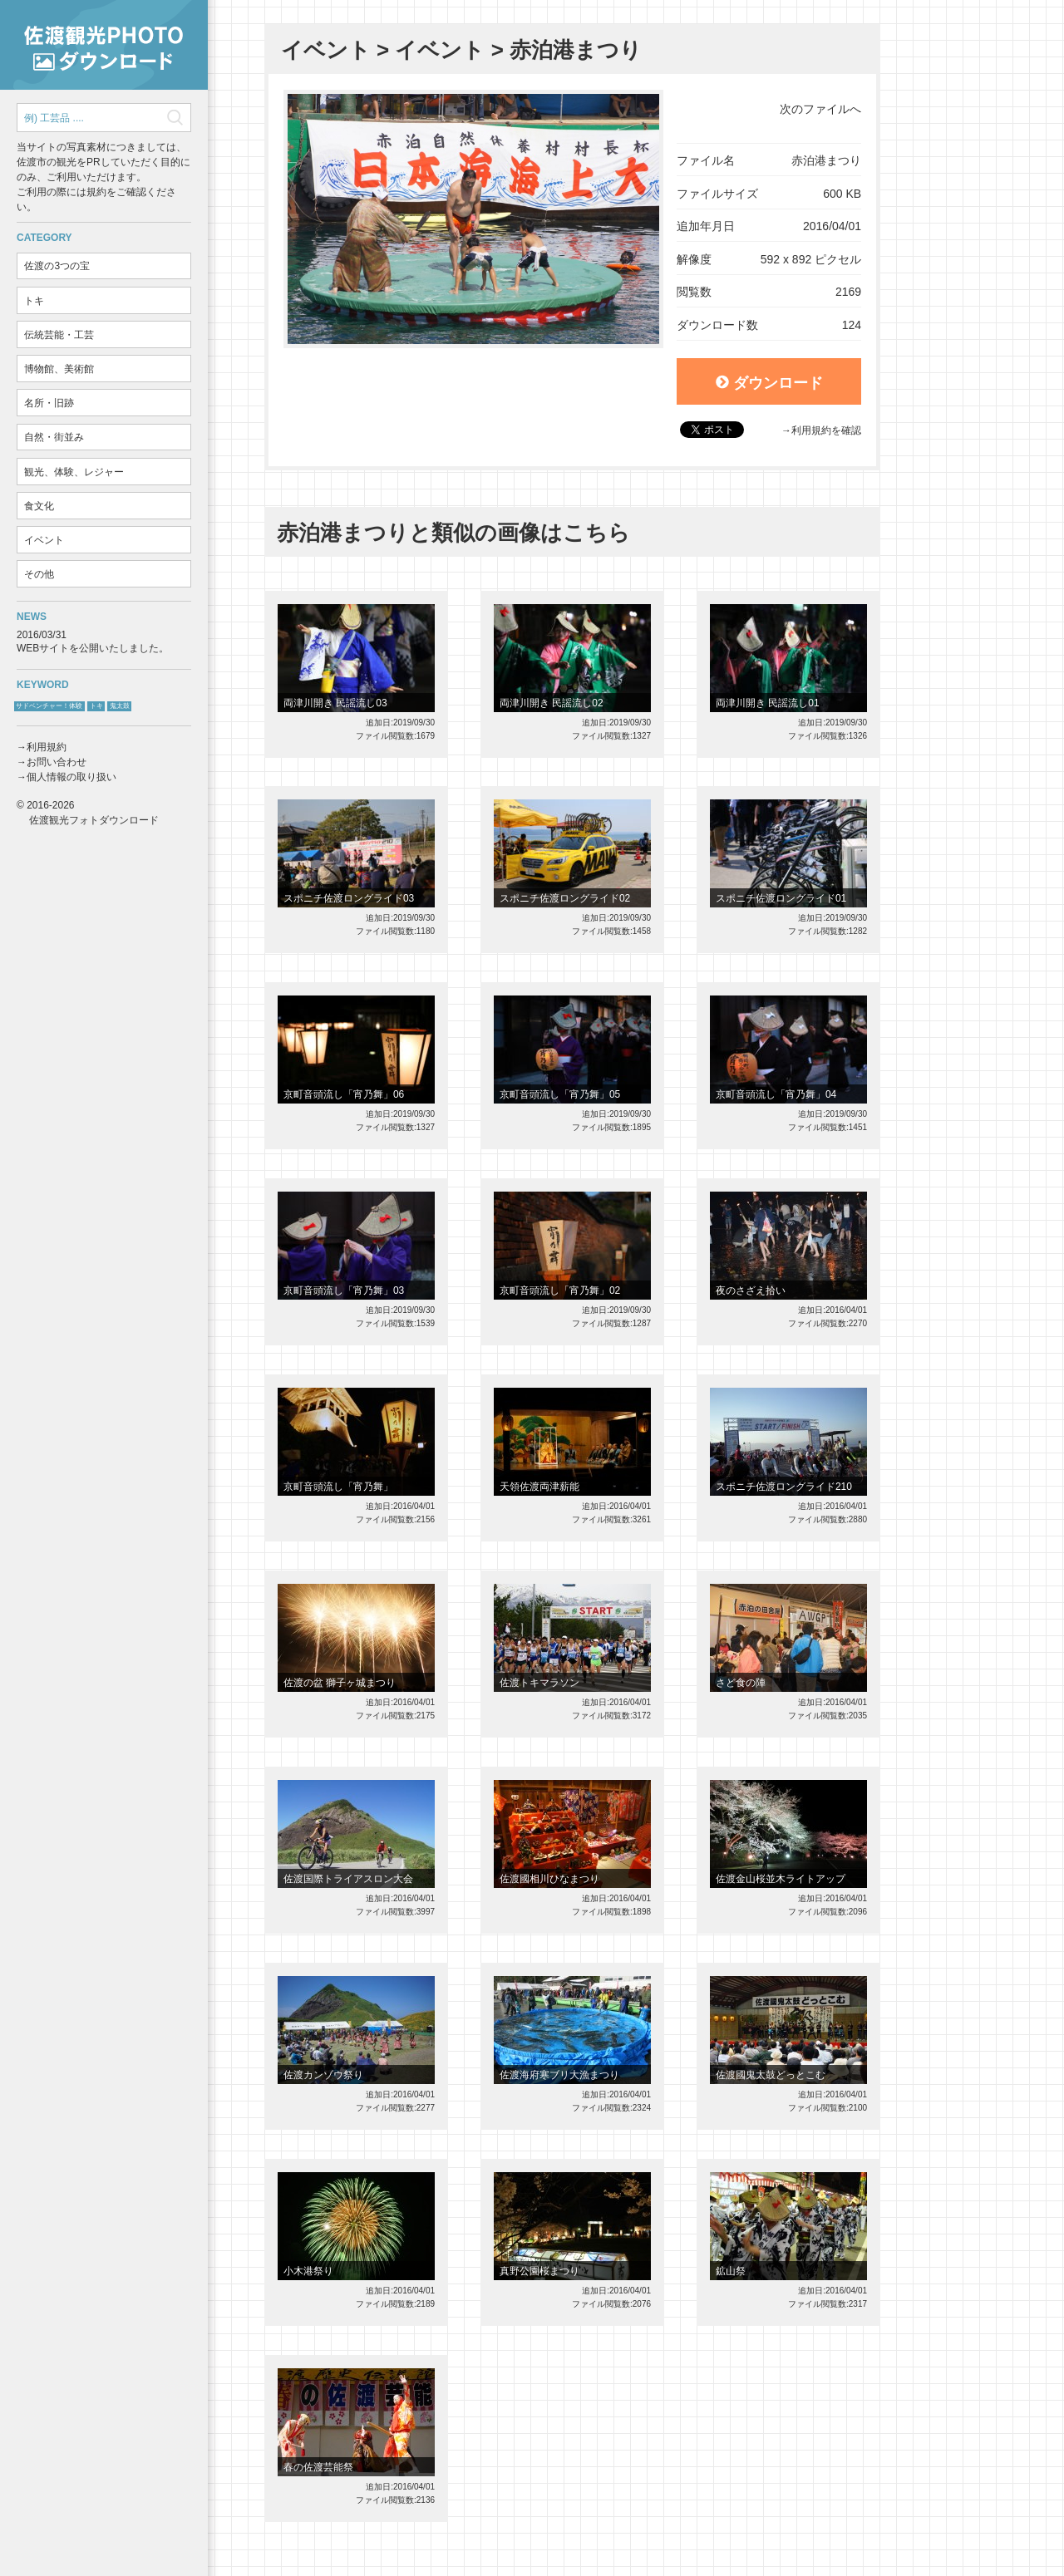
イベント (44, 540)
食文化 (39, 506)
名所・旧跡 (49, 403)
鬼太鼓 (120, 706)
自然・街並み (54, 437)
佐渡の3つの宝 (57, 266)
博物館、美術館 (59, 369)
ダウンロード (769, 383)
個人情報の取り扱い (71, 777)
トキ (34, 301)
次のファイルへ (820, 109)
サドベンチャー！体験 (49, 706)
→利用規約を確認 (821, 430)
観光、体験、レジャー (74, 472)
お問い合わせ (56, 762)
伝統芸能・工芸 (59, 335)
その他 (39, 574)
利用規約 (46, 747)
